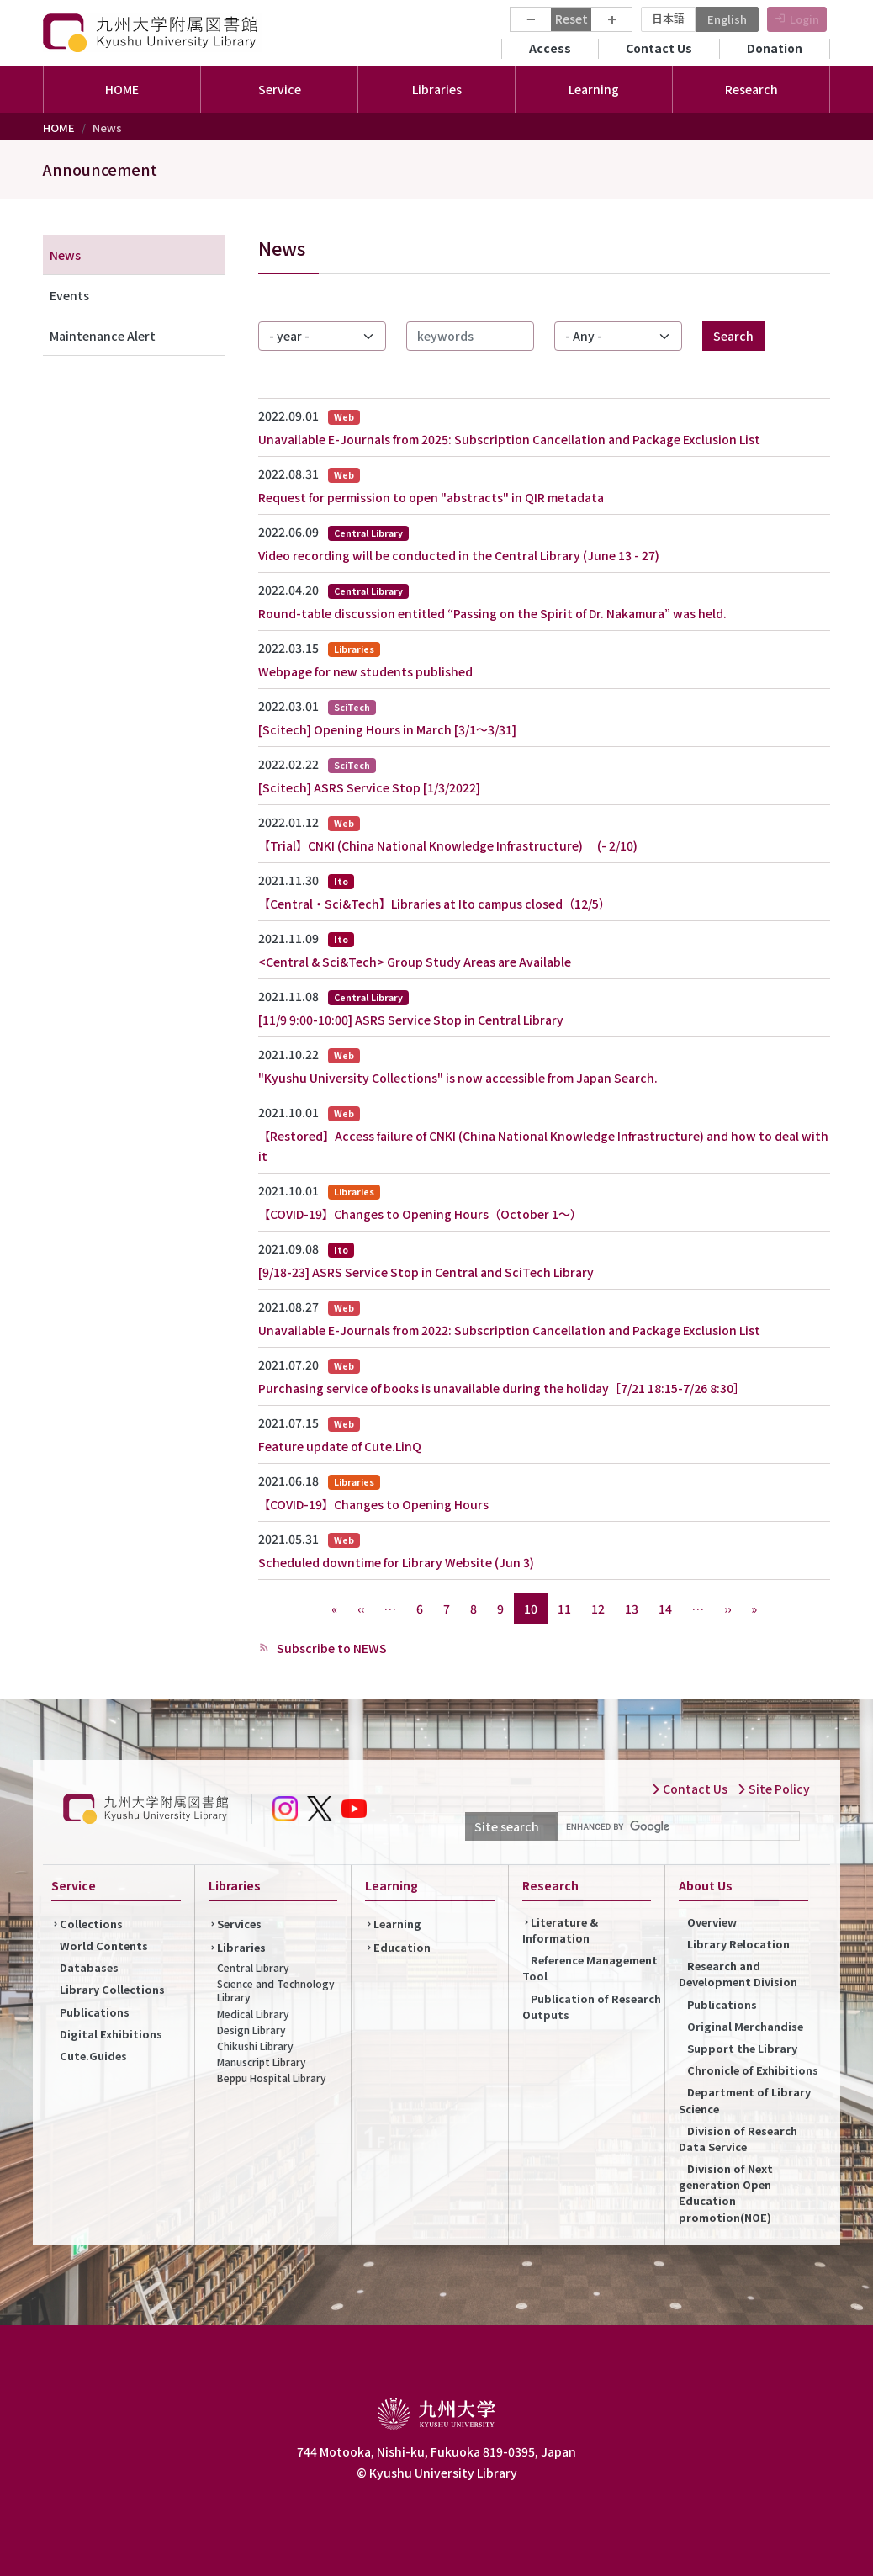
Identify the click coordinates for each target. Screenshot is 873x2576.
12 (598, 1608)
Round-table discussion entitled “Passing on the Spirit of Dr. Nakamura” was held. (492, 613)
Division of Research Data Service (738, 2139)
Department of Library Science (745, 2100)
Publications (95, 2012)
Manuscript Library (261, 2061)
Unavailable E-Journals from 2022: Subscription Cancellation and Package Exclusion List (509, 1330)
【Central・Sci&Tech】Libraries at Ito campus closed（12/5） (434, 903)
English (727, 19)
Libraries (241, 1947)
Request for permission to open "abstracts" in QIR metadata (431, 497)
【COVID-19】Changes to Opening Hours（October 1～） (420, 1214)
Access (550, 48)
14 (665, 1608)
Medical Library (253, 2013)
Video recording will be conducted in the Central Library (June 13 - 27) (458, 555)
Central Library (253, 1967)
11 (564, 1608)
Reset (571, 18)
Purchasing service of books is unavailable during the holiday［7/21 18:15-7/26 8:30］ (501, 1388)
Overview (712, 1922)
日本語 (668, 18)
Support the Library (742, 2048)
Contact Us (659, 48)
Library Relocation (738, 1944)
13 (631, 1608)
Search (733, 335)
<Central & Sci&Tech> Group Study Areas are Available (414, 961)
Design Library (251, 2029)
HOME (122, 89)
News (65, 254)
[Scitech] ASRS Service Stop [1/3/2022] (369, 787)
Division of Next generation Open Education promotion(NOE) (726, 2192)
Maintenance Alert (103, 335)
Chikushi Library (255, 2045)
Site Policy (773, 1788)
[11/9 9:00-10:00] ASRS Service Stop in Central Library (410, 1019)
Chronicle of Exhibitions (752, 2070)
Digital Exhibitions (111, 2034)
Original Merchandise (745, 2026)
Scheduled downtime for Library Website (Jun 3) (396, 1562)
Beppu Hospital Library (271, 2077)
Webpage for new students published (365, 671)
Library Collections (112, 1989)
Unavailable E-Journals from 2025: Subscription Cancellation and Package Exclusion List (509, 439)
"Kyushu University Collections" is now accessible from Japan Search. (458, 1077)
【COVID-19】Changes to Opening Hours (373, 1504)
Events (69, 295)
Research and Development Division (738, 1974)
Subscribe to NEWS (330, 1648)
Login (804, 19)
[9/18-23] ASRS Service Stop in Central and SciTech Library (426, 1272)
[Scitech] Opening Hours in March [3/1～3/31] (387, 729)
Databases (89, 1967)
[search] (677, 1826)
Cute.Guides (93, 2056)
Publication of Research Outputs (591, 2006)
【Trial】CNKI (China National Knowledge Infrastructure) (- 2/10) (448, 845)
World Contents (104, 1945)
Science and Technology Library (276, 1990)
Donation (774, 48)
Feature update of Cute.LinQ (339, 1446)
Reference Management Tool (590, 1968)
